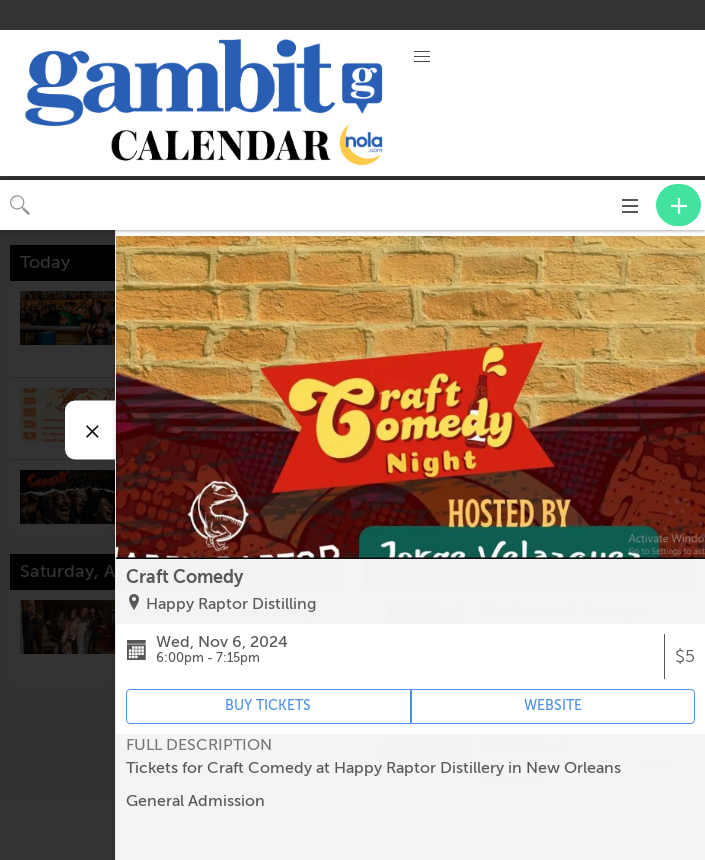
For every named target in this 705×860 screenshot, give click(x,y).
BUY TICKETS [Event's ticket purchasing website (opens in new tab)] (268, 705)
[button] (422, 57)
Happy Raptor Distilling (231, 604)
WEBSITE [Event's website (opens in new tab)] (553, 705)
